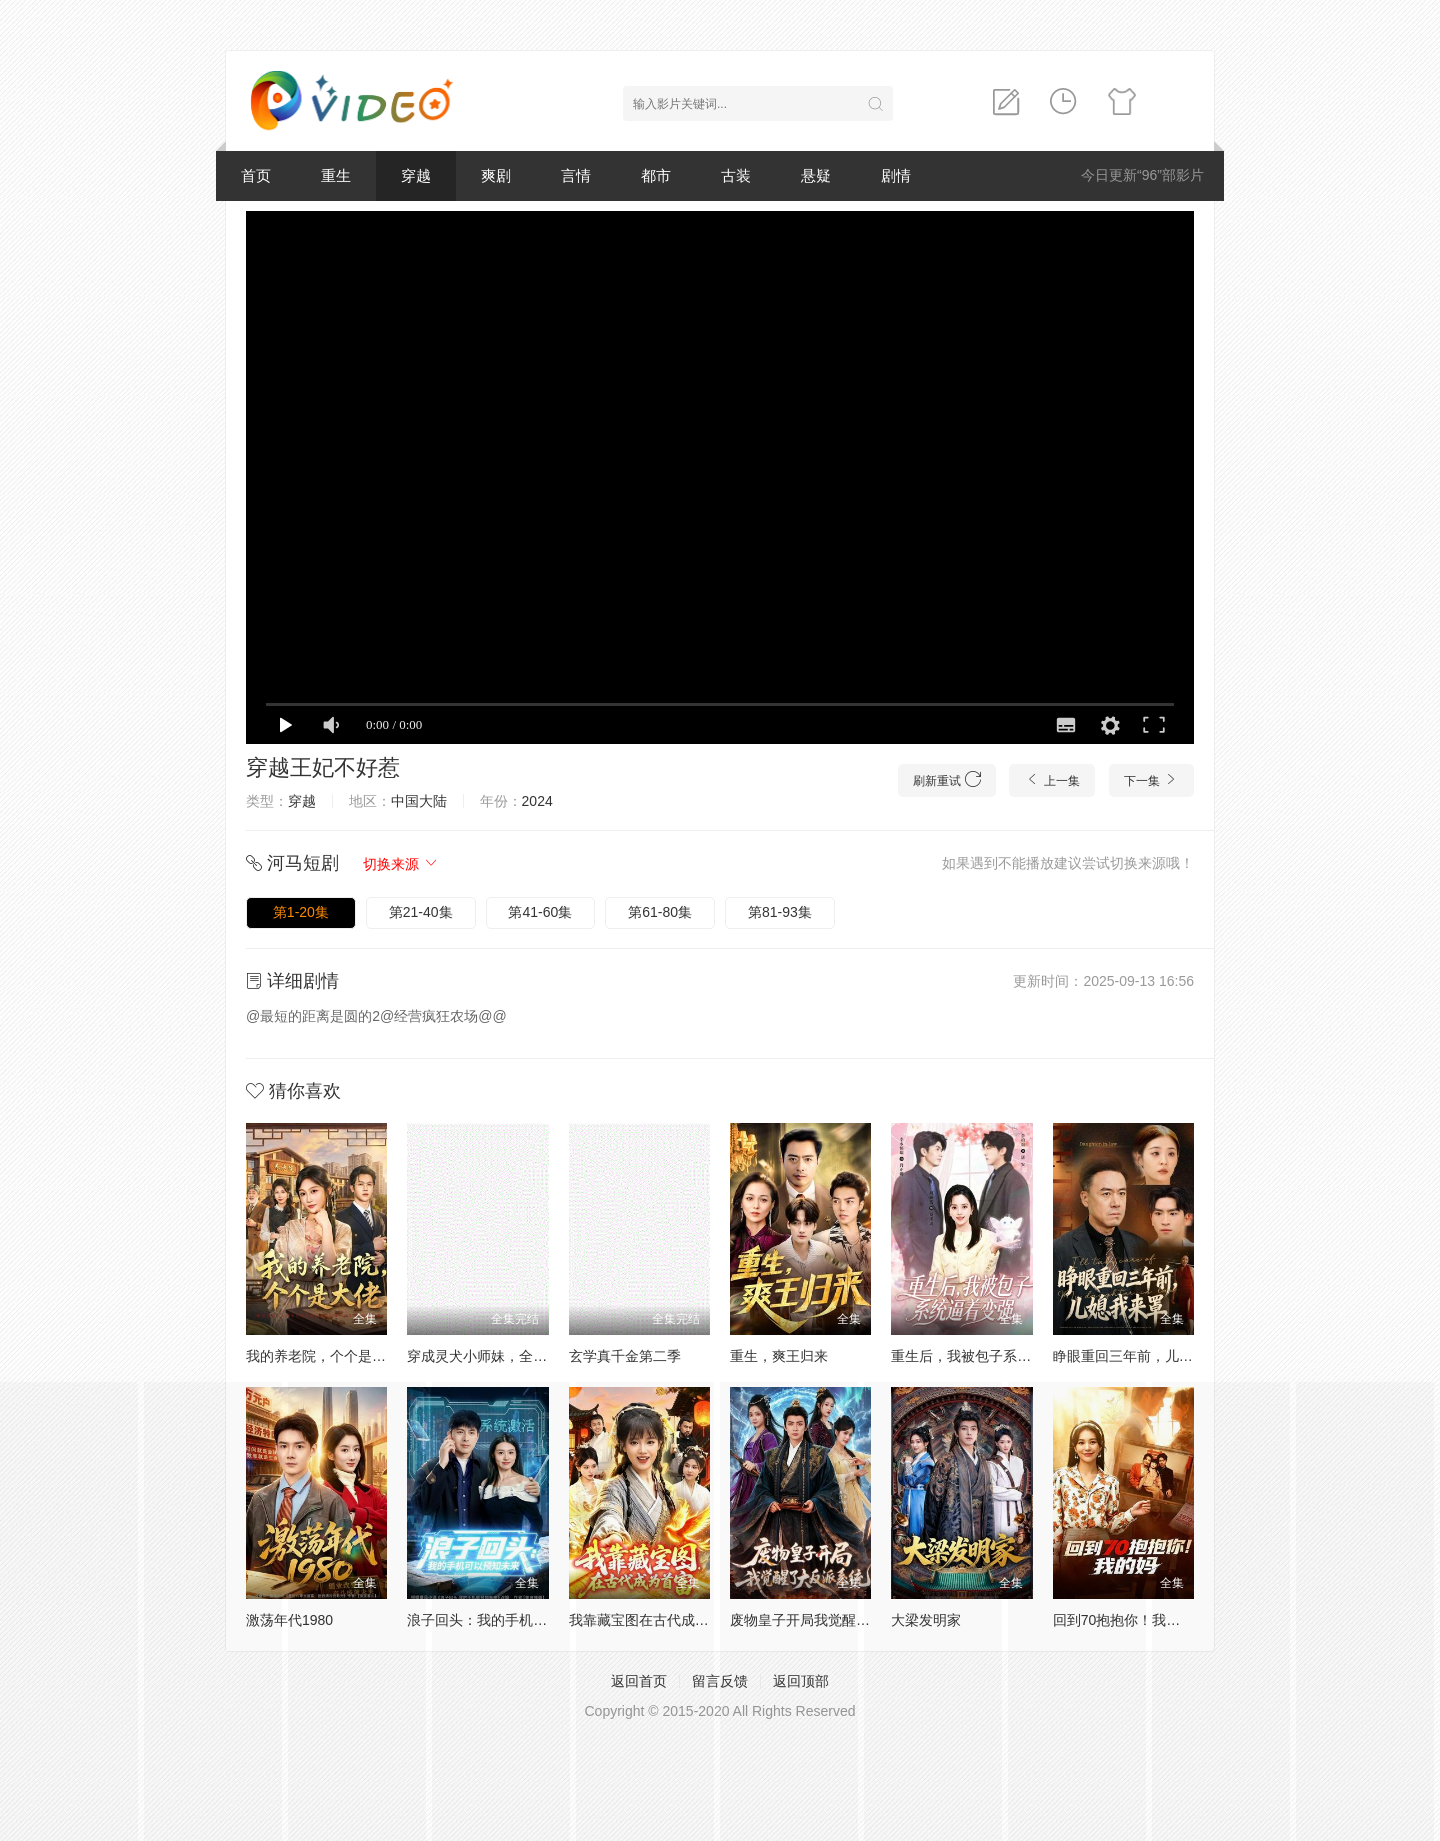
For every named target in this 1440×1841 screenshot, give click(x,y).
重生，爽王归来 (779, 1356)
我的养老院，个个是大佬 (323, 1356)
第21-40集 (421, 912)
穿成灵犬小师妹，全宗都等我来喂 (512, 1356)
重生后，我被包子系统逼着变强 (989, 1356)
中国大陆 (419, 801)
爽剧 (496, 175)
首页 (256, 175)
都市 (656, 175)
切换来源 (401, 864)
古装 (736, 175)
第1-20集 (301, 912)
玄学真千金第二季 (625, 1356)
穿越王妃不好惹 (323, 767)
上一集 (1051, 779)
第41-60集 (540, 912)
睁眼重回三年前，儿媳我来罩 (1144, 1356)
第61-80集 (660, 912)
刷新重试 (946, 779)
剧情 (896, 175)
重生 (336, 175)
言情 (576, 175)
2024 (537, 801)
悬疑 (816, 175)
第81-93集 (780, 912)
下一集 (1151, 779)
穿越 (416, 175)
